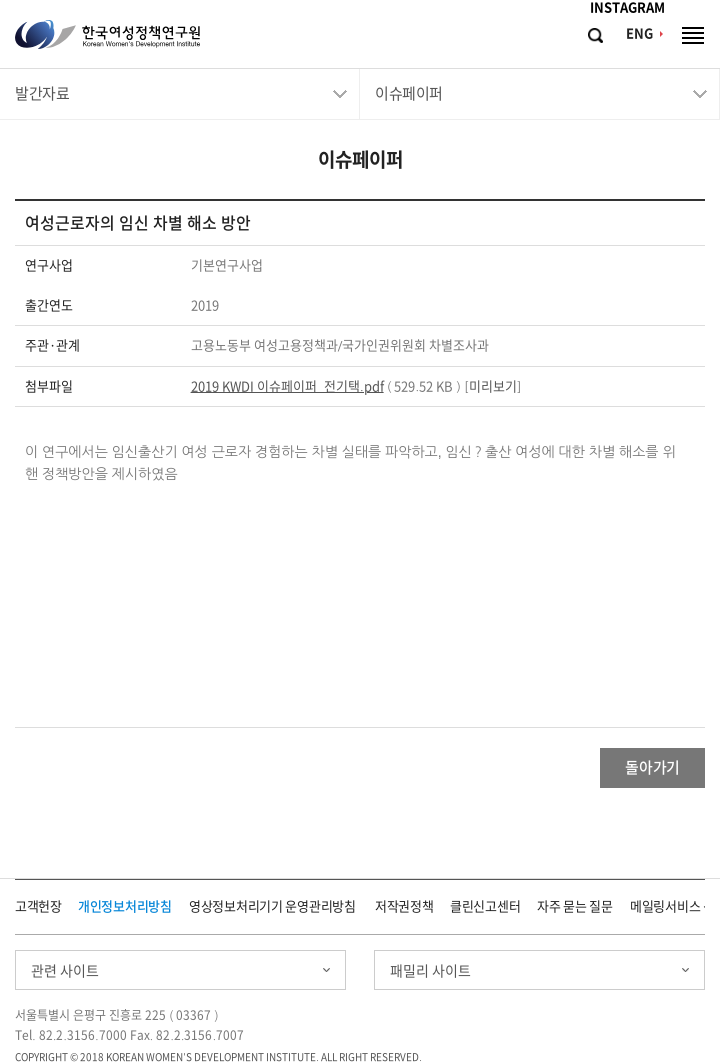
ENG (639, 33)
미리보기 (493, 386)
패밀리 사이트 (430, 971)
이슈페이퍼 (409, 93)
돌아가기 (652, 767)
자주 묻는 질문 (575, 906)
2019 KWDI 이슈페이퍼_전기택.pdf (287, 386)
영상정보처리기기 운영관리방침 (272, 906)
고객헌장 (38, 906)
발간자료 (42, 93)
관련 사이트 (65, 971)
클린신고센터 (485, 906)
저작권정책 (404, 906)
